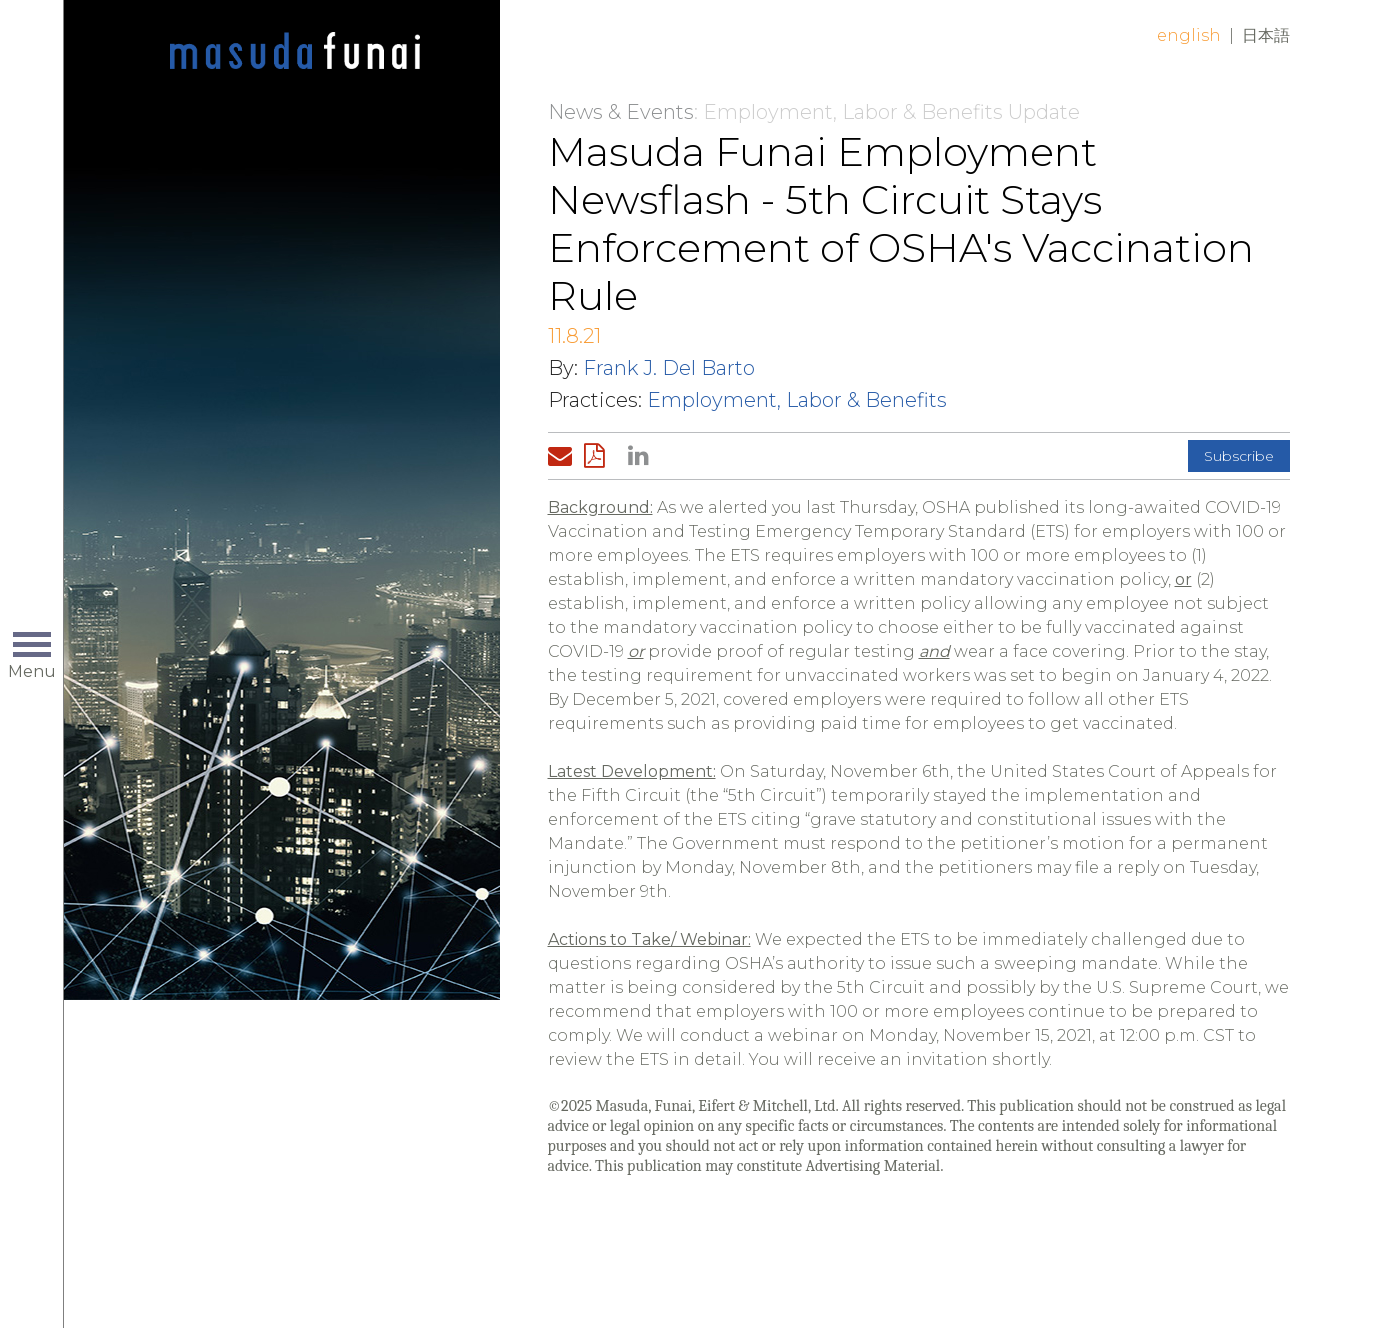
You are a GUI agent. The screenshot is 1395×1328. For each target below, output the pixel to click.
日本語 (1266, 35)
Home (295, 52)
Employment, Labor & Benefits (797, 400)
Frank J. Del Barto (669, 368)
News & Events (621, 112)
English (1189, 35)
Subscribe (1239, 456)
